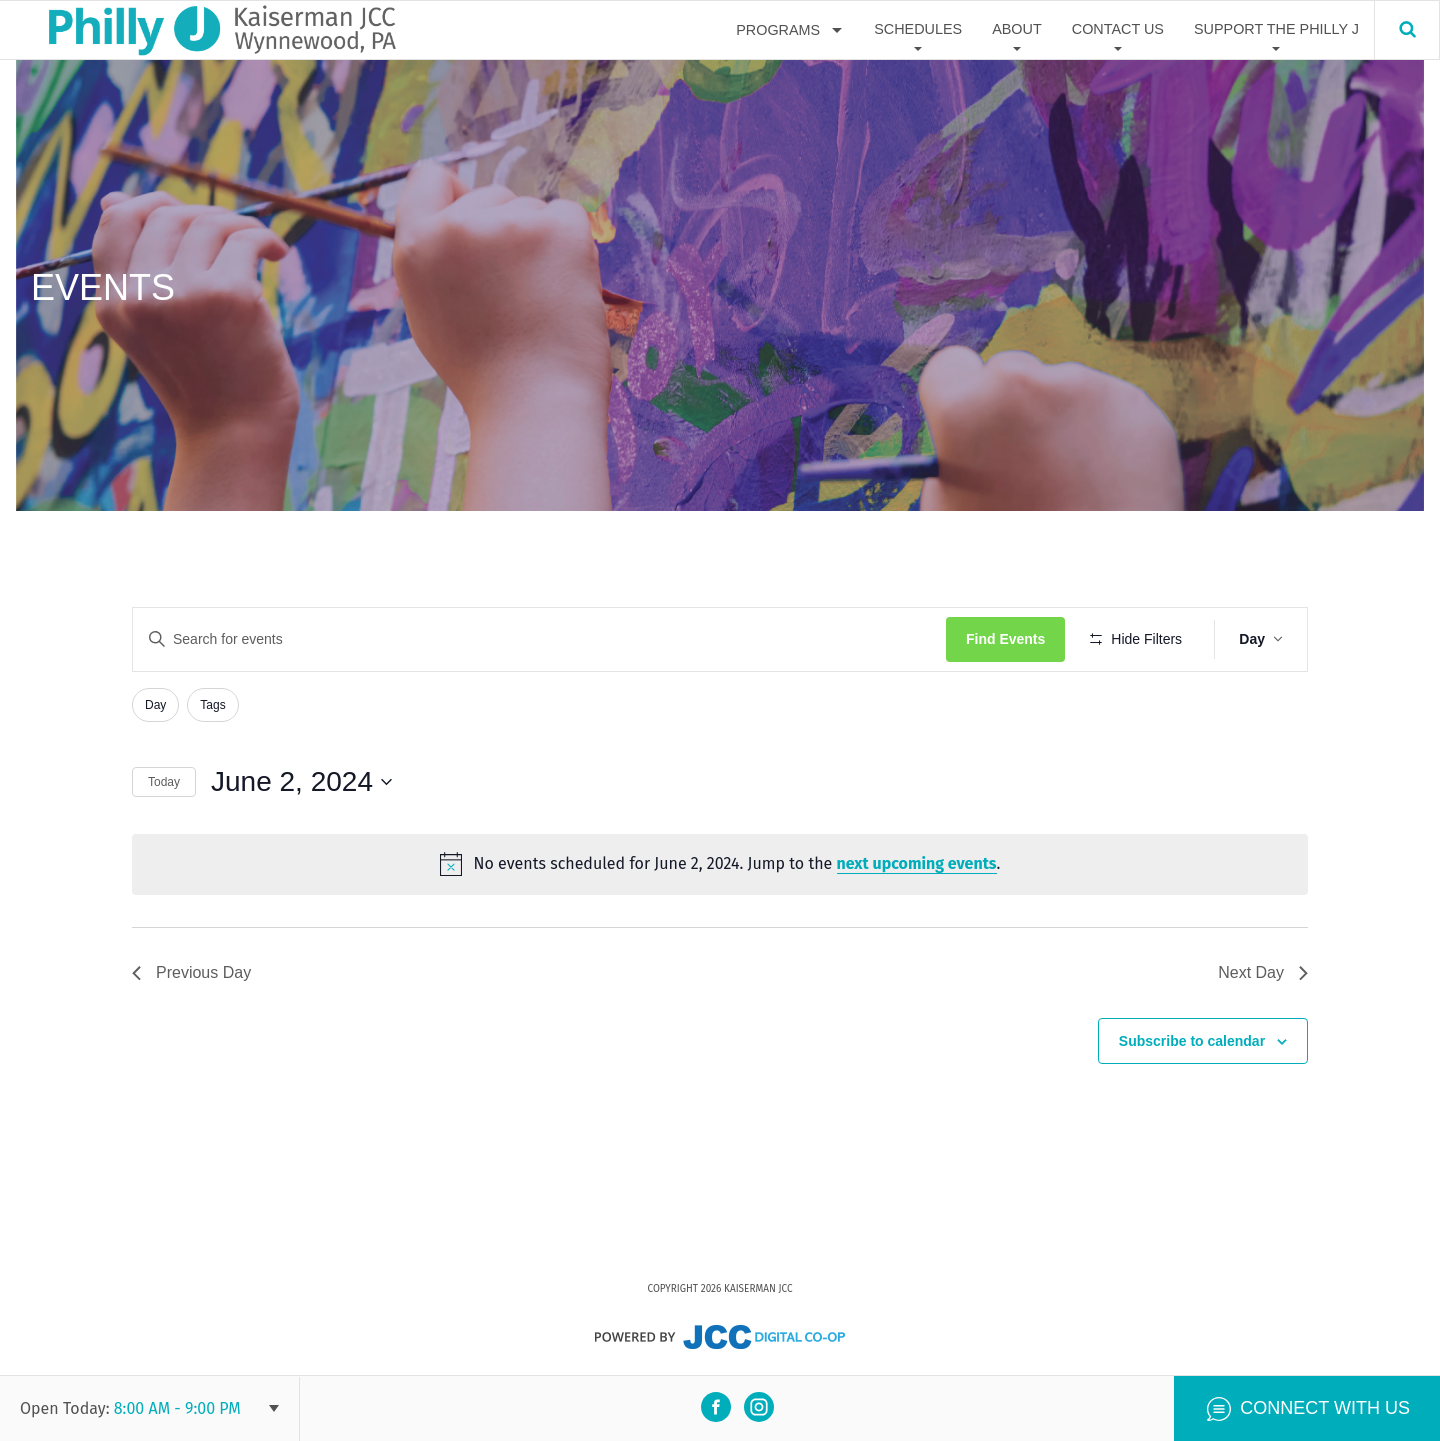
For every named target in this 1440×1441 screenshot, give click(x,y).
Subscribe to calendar (1192, 1041)
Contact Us (1118, 29)
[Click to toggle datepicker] (301, 782)
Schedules (918, 29)
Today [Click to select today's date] (164, 782)
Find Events (1005, 639)
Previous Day (191, 972)
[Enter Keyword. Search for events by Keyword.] (539, 639)
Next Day (1263, 972)
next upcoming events (917, 863)
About (1017, 29)
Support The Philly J (1276, 29)
